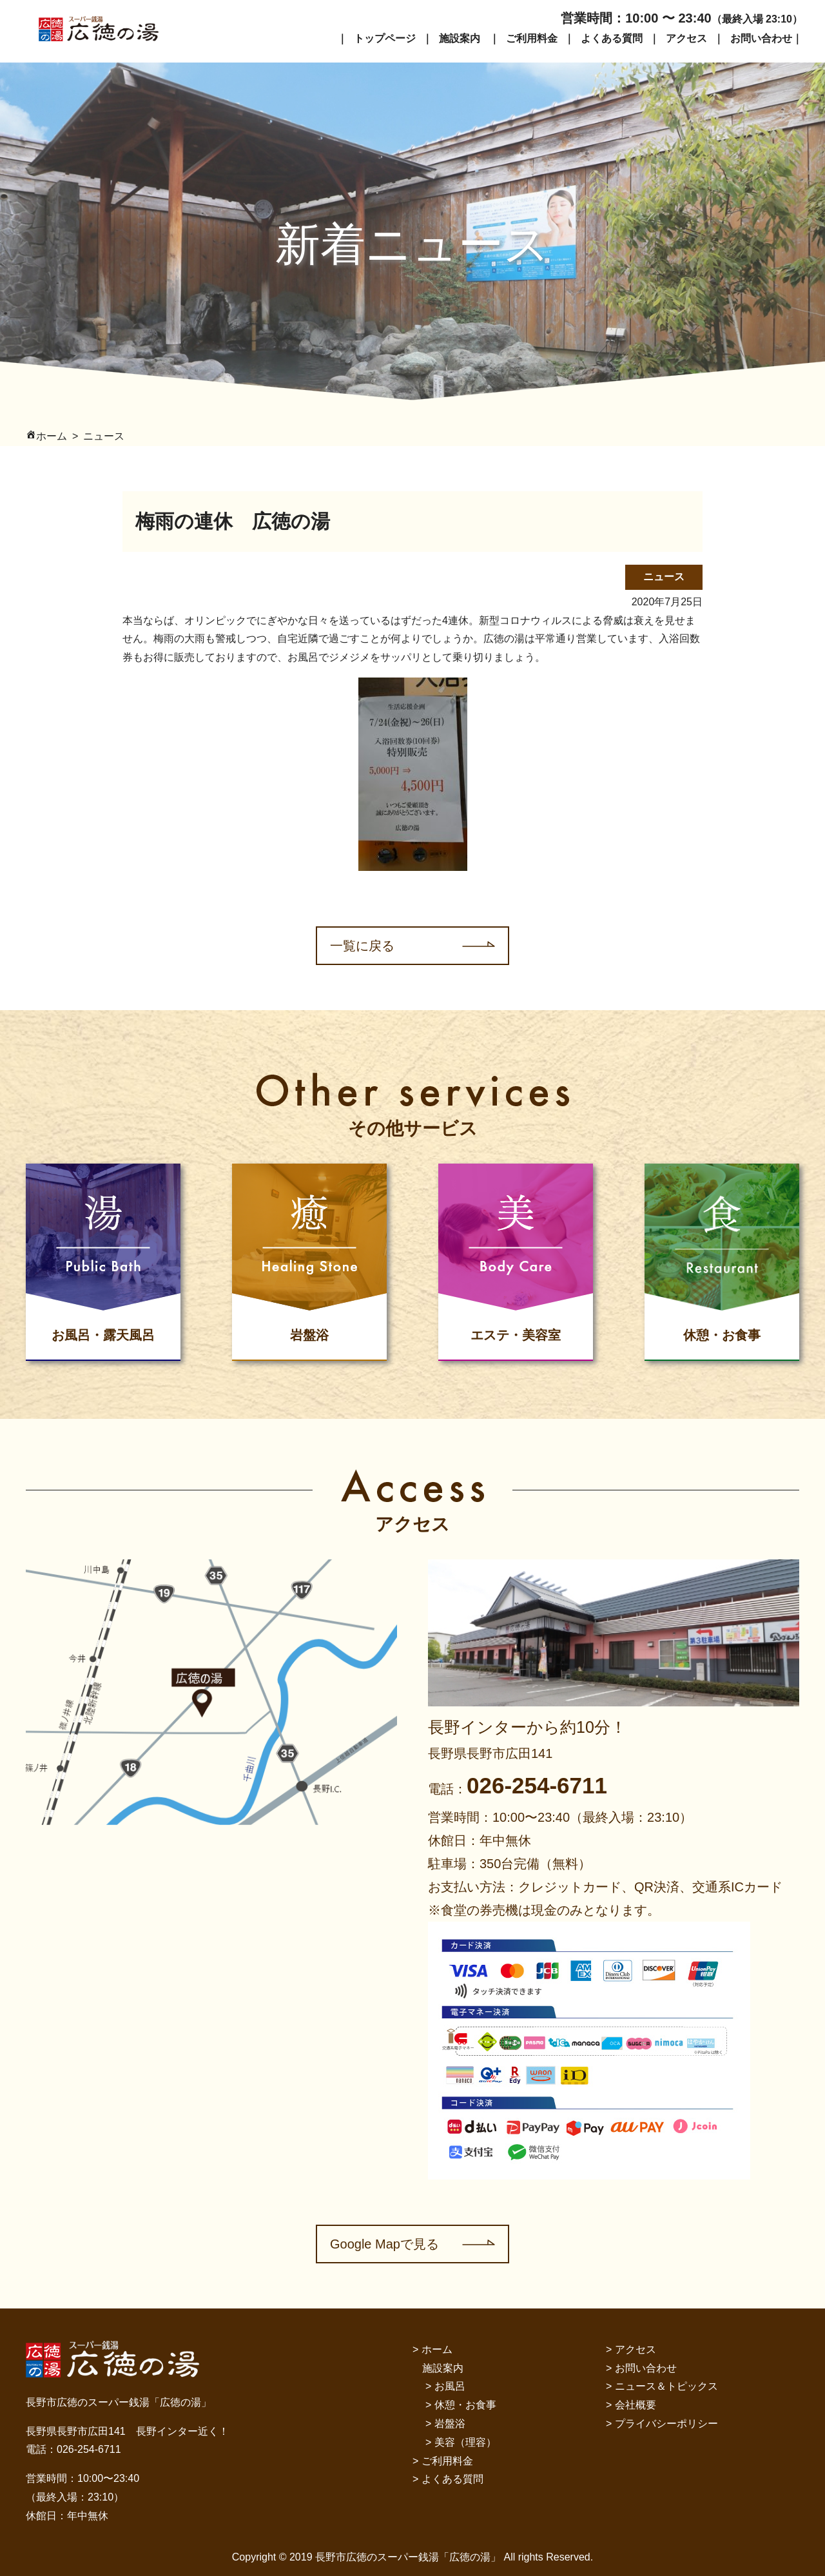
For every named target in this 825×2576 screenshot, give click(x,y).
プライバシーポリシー (666, 2423)
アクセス (686, 38)
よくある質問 (612, 38)
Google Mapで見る (384, 2244)
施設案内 (459, 38)
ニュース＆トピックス (666, 2386)
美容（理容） (465, 2442)
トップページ (385, 38)
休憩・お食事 (465, 2404)
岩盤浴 (449, 2423)
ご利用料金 (532, 38)
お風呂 (449, 2386)
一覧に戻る (362, 946)
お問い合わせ (761, 38)
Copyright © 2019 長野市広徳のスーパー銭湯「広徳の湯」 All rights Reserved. (412, 2557)
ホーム (437, 2349)
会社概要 (635, 2404)
